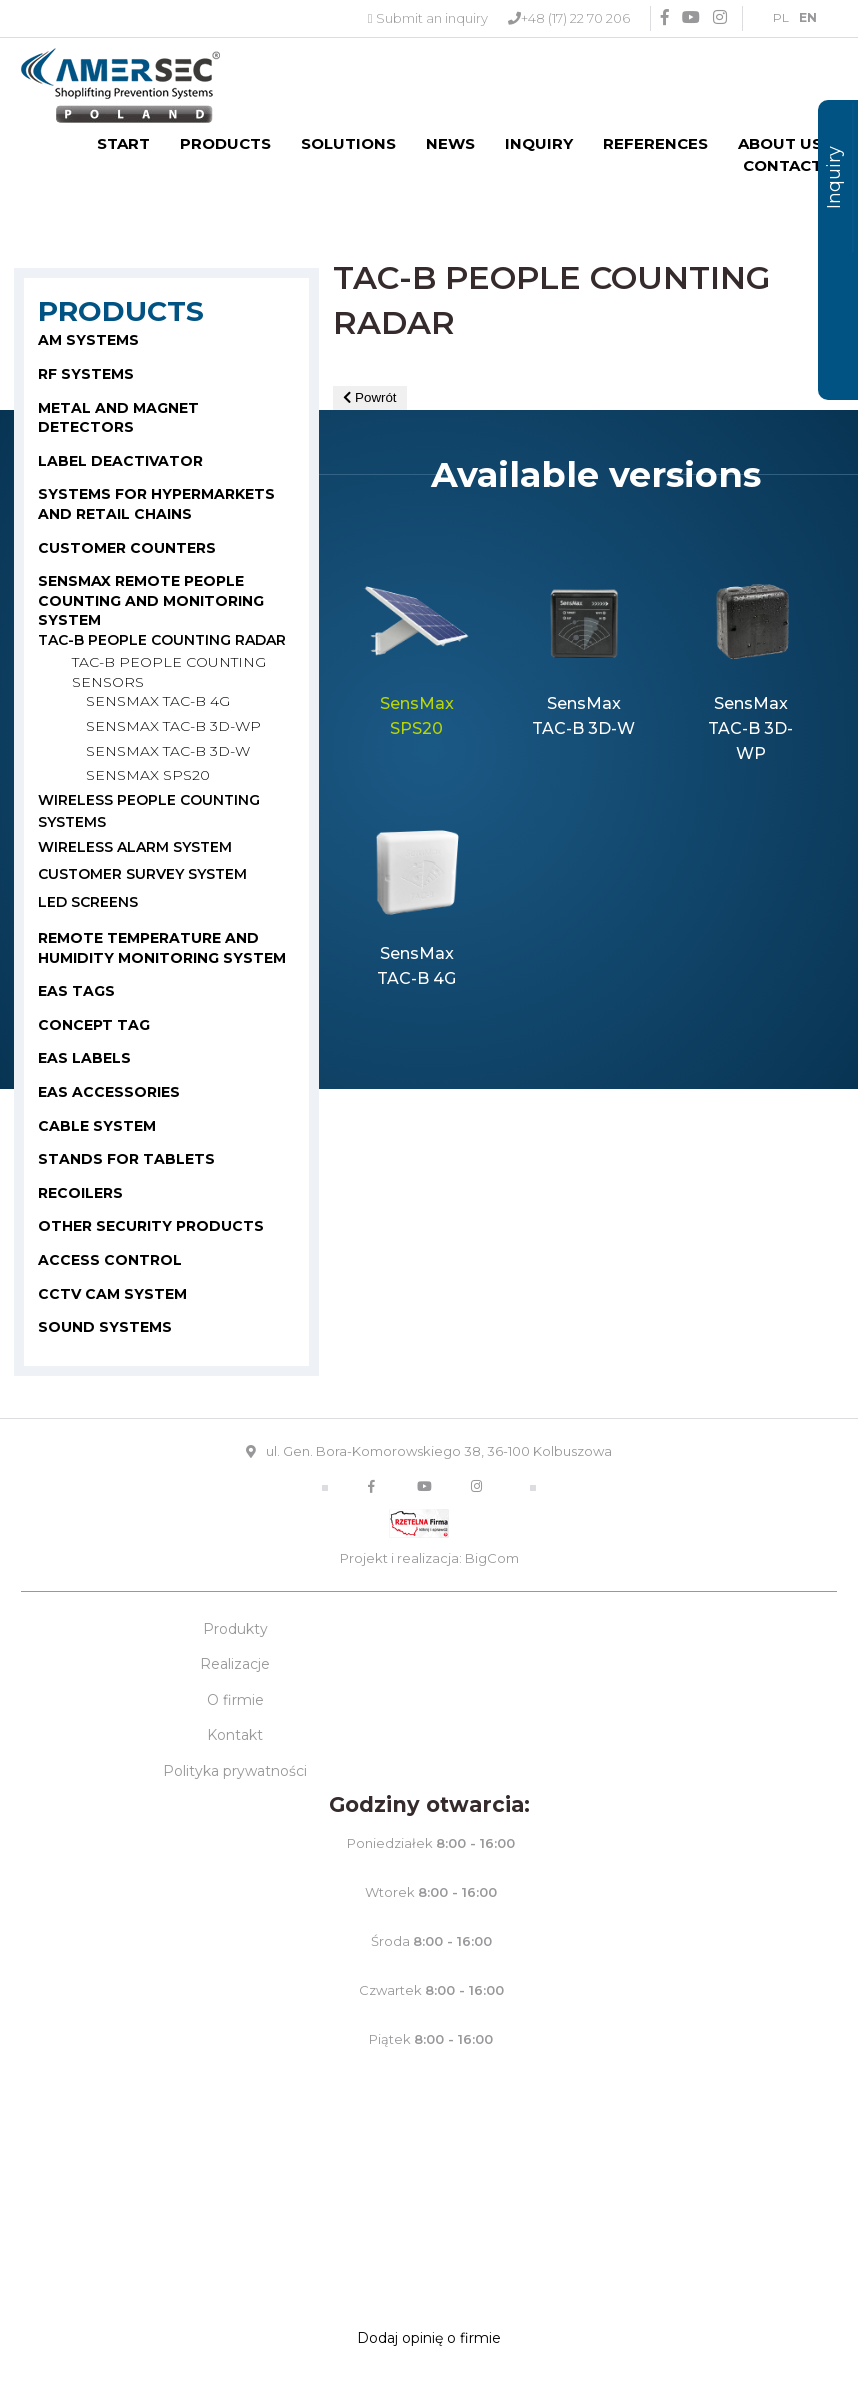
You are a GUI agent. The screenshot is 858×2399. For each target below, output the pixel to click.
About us (780, 143)
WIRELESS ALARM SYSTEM (135, 847)
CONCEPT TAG (94, 1025)
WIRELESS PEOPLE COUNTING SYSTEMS (149, 811)
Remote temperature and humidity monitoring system (162, 948)
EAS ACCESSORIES (109, 1092)
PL (781, 17)
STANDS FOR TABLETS (126, 1159)
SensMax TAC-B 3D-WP (173, 726)
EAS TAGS (76, 991)
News (450, 143)
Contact (782, 165)
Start (123, 143)
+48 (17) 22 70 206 (575, 18)
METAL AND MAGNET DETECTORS (118, 418)
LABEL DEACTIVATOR (120, 461)
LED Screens (88, 902)
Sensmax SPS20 (148, 775)
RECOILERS (80, 1193)
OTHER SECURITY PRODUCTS (151, 1226)
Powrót (369, 397)
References (655, 143)
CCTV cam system (112, 1294)
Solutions (348, 143)
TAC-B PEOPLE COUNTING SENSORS (169, 672)
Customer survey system (142, 874)
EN (808, 17)
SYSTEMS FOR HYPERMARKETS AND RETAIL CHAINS (156, 504)
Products (225, 143)
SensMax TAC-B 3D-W (168, 751)
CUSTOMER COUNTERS (127, 548)
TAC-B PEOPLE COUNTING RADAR (162, 640)
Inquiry (539, 143)
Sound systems (105, 1327)
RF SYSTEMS (86, 374)
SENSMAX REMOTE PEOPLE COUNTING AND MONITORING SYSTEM (151, 600)
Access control (110, 1260)
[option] (416, 669)
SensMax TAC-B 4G (158, 701)
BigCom (492, 1558)
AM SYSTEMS (88, 340)
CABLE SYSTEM (97, 1126)
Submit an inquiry (432, 18)
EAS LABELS (84, 1058)
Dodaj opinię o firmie (429, 2338)
